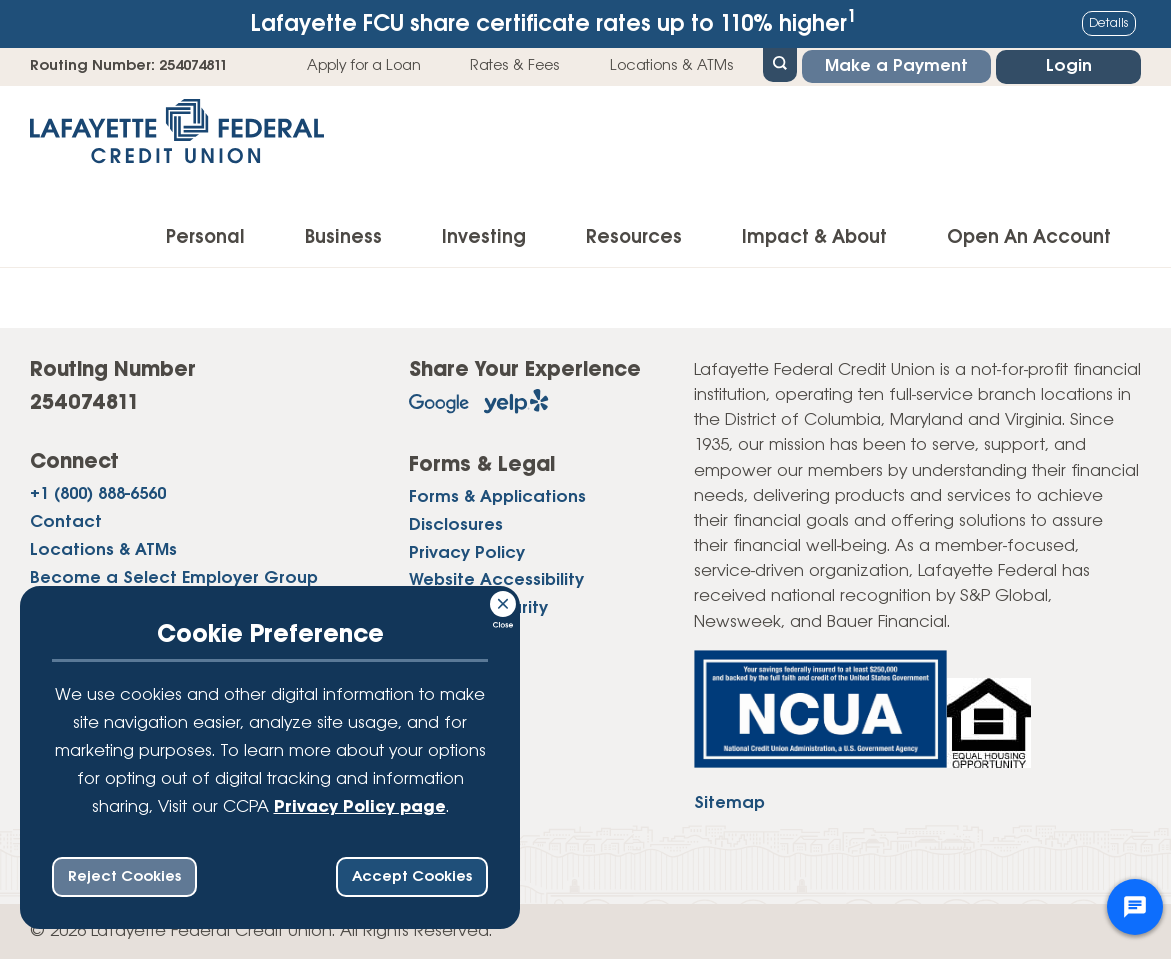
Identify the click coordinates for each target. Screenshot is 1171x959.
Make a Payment (896, 66)
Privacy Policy (467, 553)
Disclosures (456, 525)
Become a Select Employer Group (174, 578)
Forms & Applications (497, 497)
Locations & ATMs (672, 66)
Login (1069, 66)
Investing (484, 238)
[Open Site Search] (780, 63)
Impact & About (814, 238)
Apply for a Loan (364, 66)
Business (343, 238)
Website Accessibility (496, 580)
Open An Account (1029, 238)
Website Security (478, 608)
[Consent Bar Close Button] (504, 601)
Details (1109, 23)
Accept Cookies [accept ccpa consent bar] (412, 877)
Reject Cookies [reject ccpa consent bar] (124, 877)
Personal (205, 238)
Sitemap (729, 803)
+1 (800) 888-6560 (98, 494)
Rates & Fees (515, 66)
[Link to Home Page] (177, 137)
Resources (634, 238)
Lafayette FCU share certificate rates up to (554, 22)
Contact (66, 522)
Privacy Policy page (360, 807)
